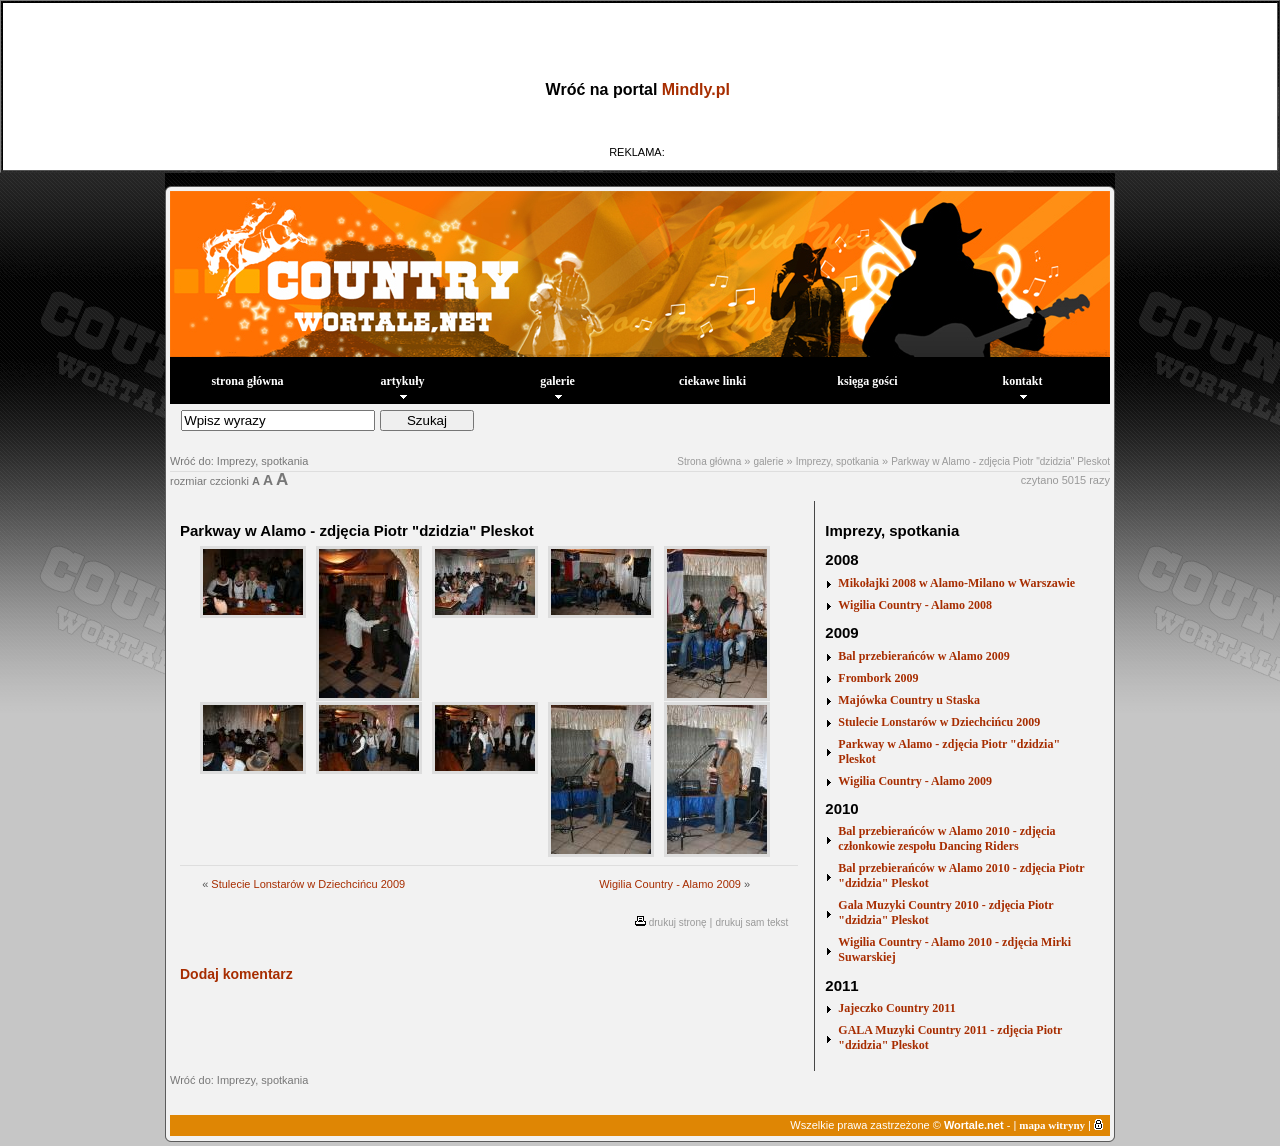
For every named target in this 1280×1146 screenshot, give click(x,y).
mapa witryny (1052, 1125)
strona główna (247, 381)
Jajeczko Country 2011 (896, 1008)
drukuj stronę (678, 922)
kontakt (1022, 386)
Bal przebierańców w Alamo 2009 (923, 656)
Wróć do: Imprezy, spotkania (239, 461)
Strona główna (709, 461)
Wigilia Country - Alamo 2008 (915, 605)
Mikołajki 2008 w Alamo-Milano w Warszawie (956, 583)
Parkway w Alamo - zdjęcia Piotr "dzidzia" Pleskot (1000, 461)
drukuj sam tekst (752, 922)
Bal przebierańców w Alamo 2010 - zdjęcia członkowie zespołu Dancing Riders (946, 838)
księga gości (867, 381)
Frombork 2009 (878, 678)
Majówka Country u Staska (909, 700)
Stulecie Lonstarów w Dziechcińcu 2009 (308, 884)
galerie (557, 386)
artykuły (402, 386)
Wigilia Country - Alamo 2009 (670, 884)
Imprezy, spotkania (837, 461)
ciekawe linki (712, 381)
